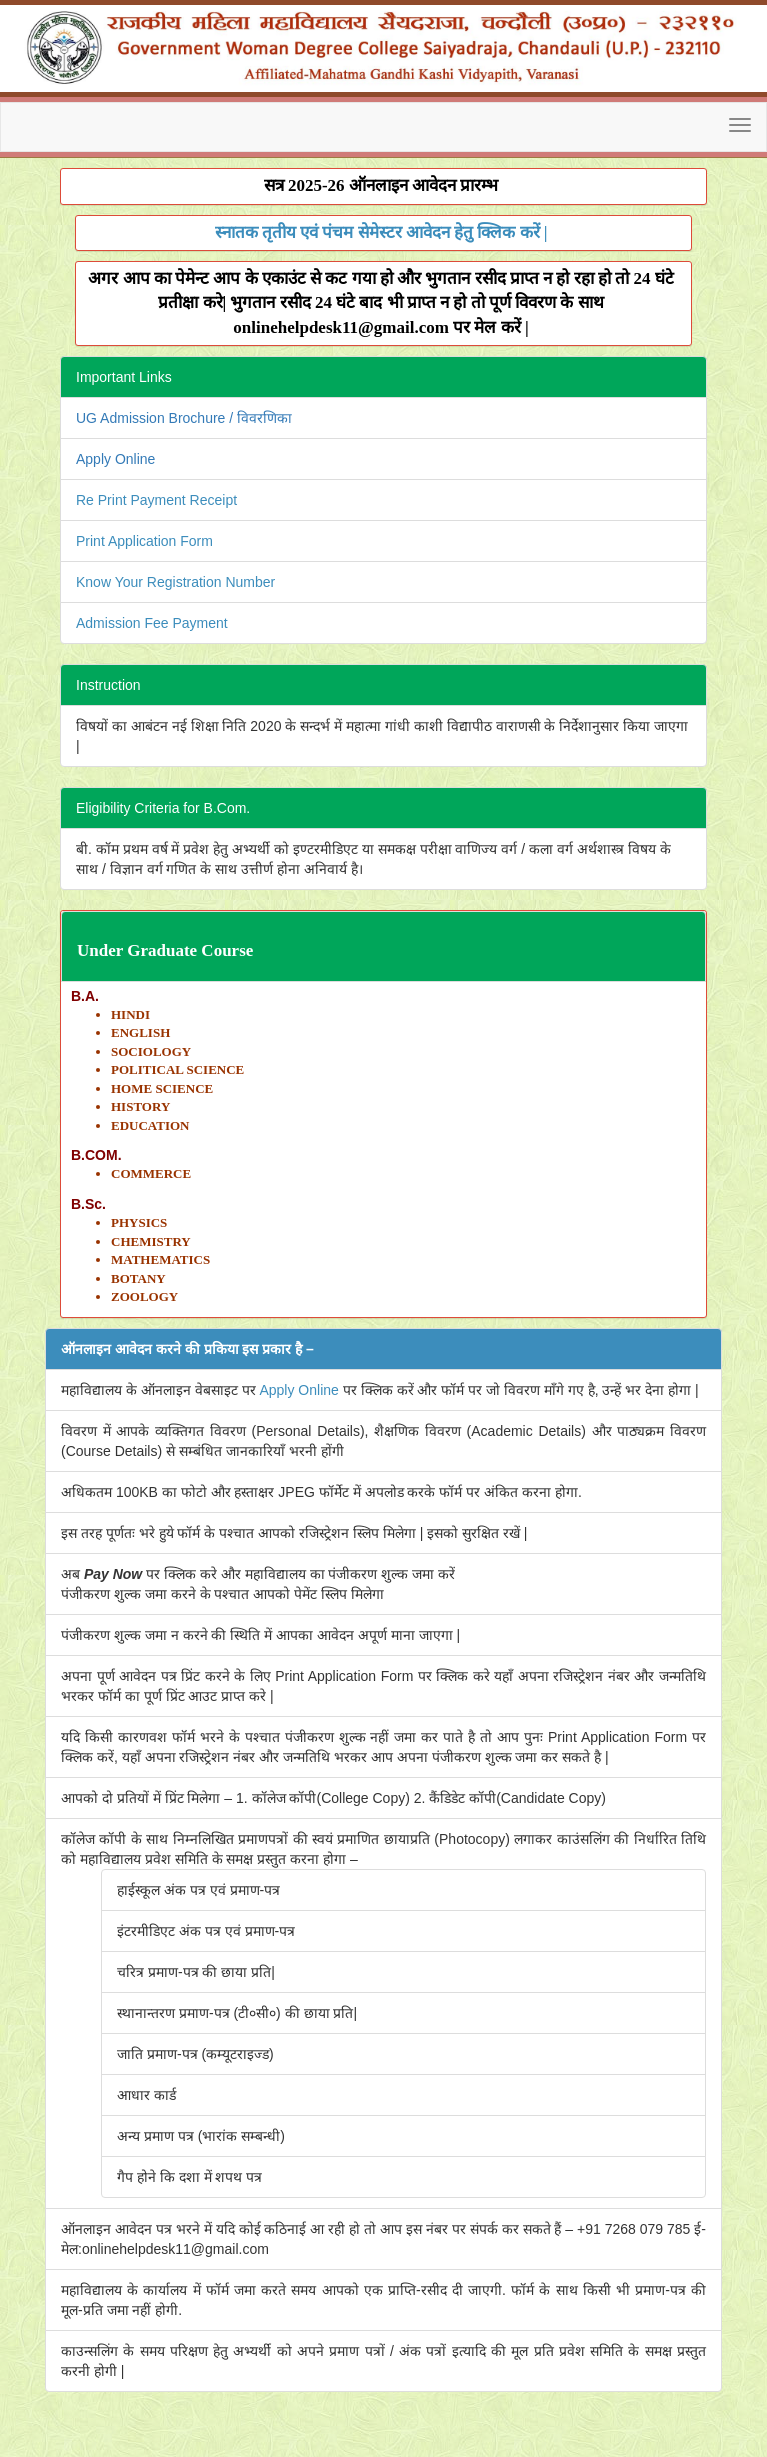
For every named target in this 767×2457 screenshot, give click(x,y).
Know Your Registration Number (175, 582)
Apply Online (115, 459)
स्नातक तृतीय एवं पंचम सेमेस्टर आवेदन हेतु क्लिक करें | (381, 232)
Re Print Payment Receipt (156, 500)
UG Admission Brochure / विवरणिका (184, 418)
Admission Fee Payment (152, 623)
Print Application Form (144, 541)
